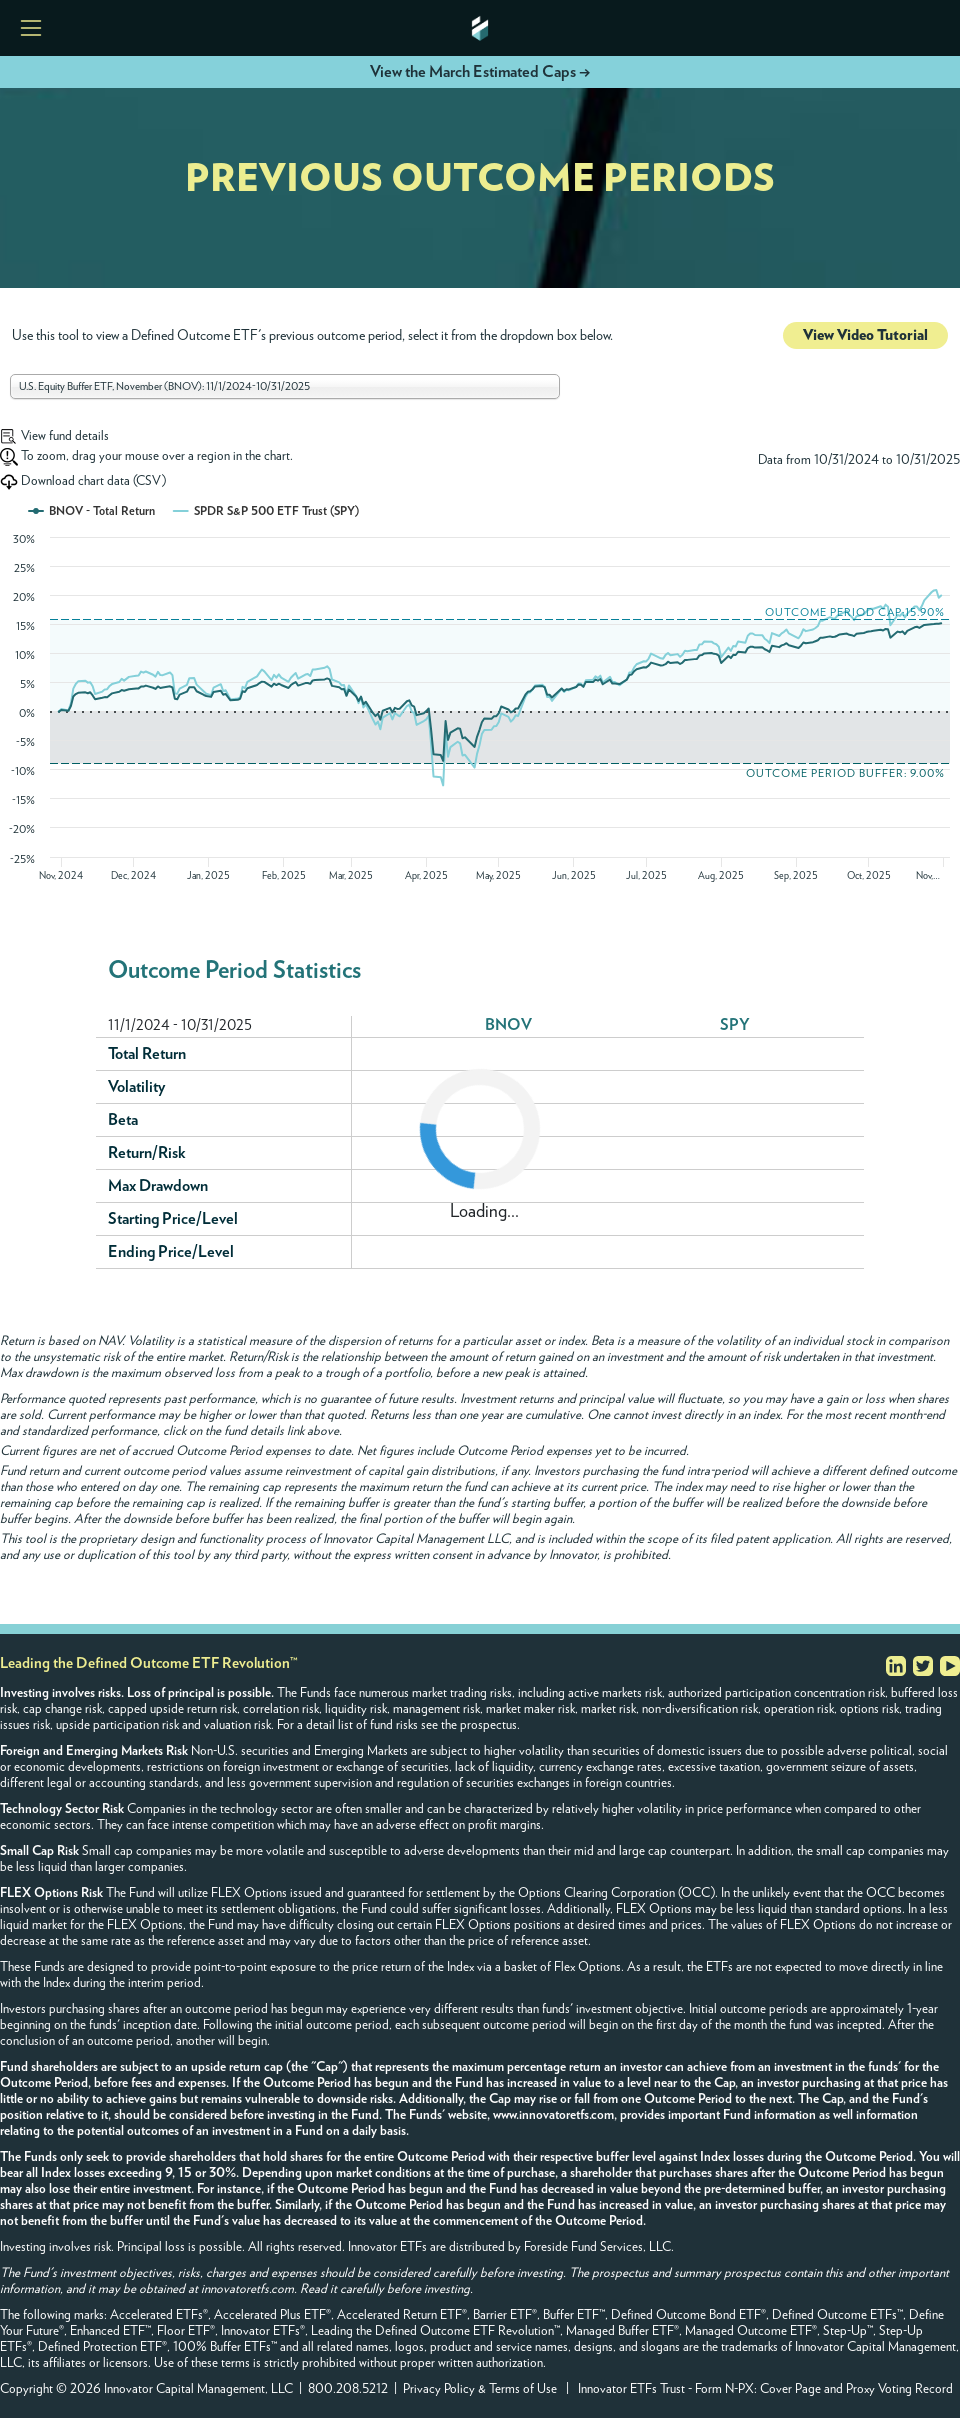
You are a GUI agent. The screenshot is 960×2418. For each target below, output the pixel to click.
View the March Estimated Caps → (480, 72)
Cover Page (790, 2389)
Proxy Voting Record (899, 2389)
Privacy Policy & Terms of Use (480, 2389)
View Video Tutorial (865, 335)
